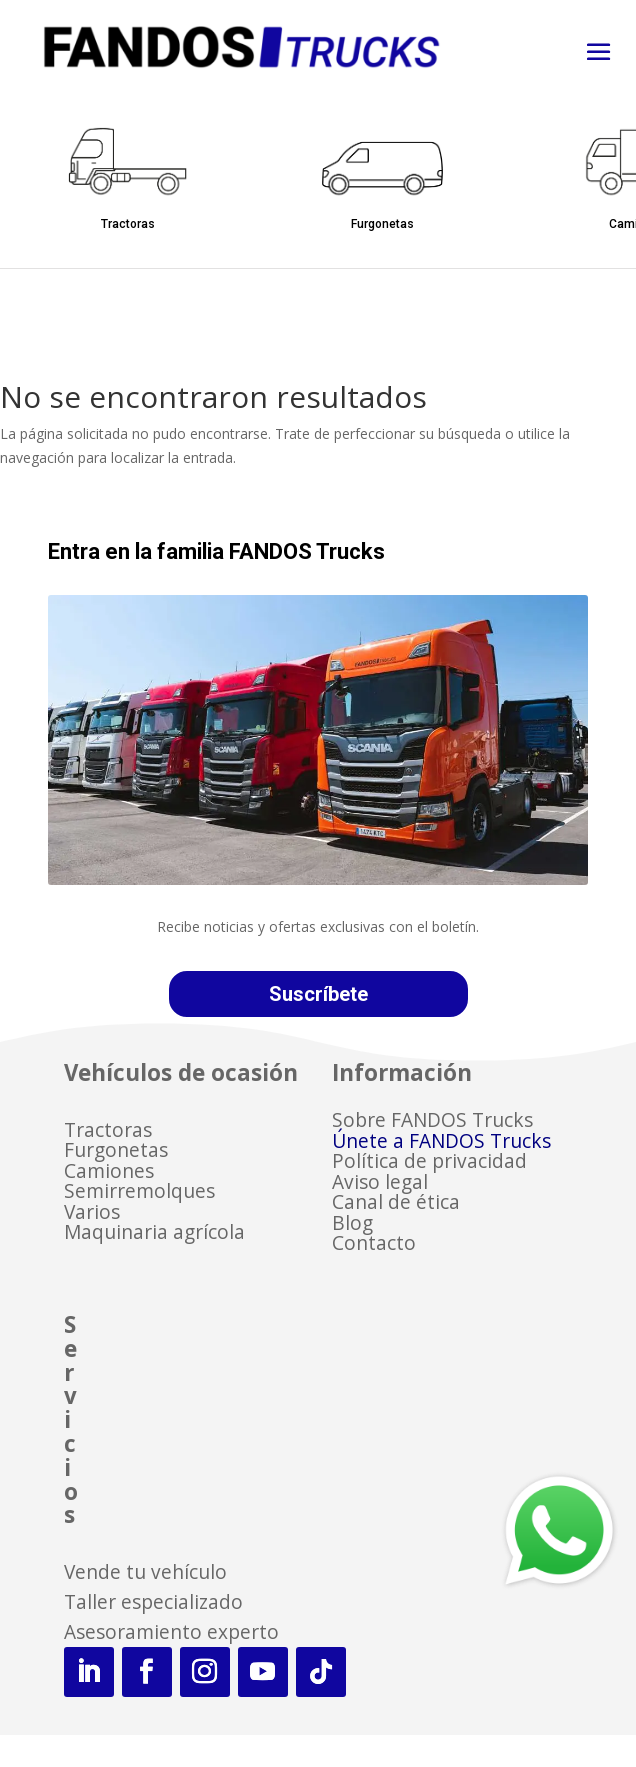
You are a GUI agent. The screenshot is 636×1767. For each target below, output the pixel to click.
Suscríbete (318, 994)
